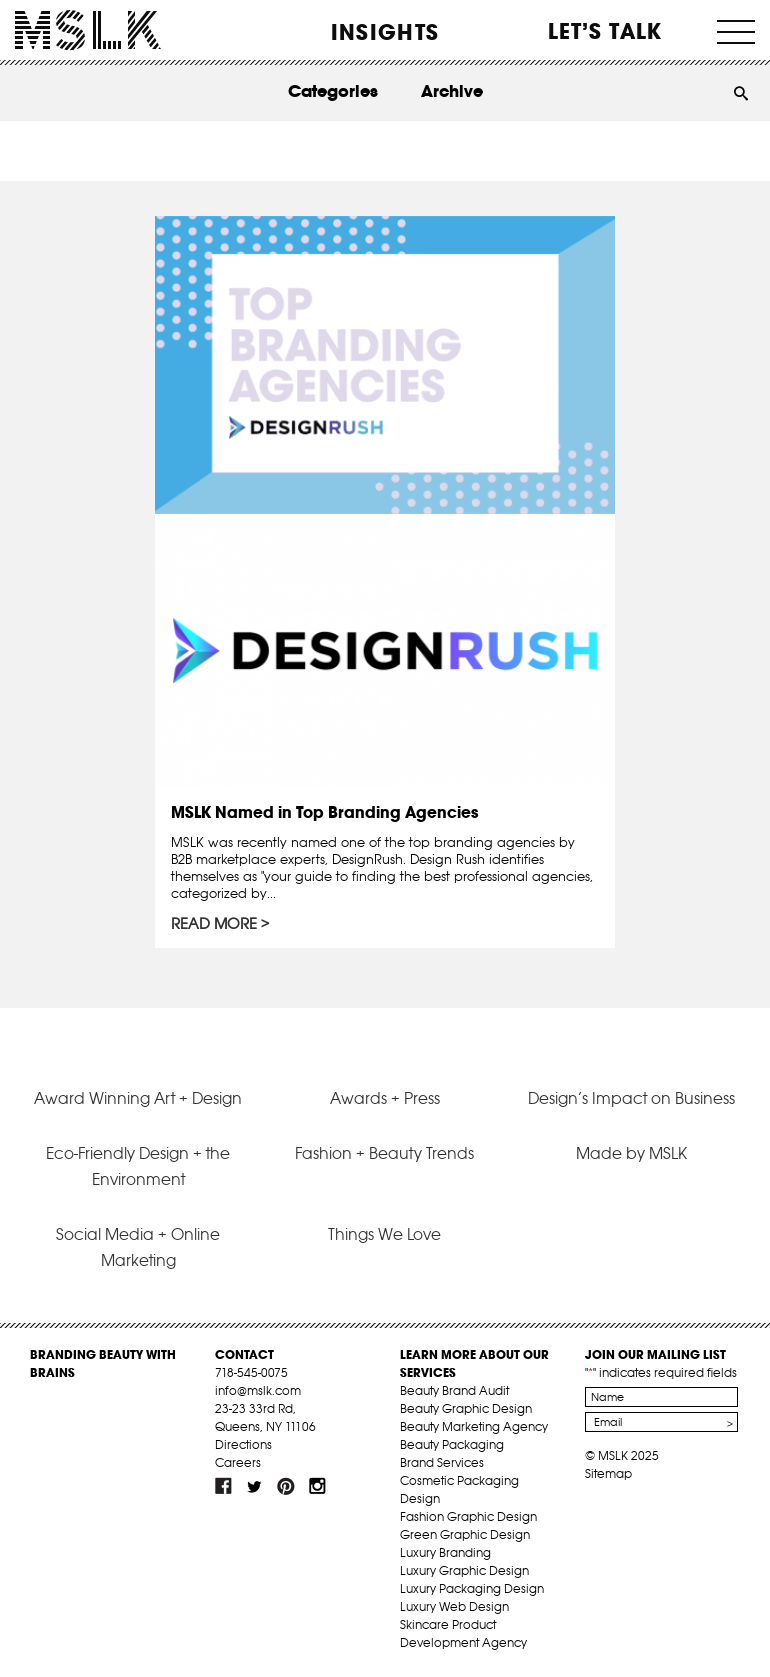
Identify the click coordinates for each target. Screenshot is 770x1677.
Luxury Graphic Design (464, 1570)
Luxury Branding (445, 1552)
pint (286, 1486)
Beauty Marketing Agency (474, 1426)
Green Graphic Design (465, 1534)
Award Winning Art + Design (138, 1098)
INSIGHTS (385, 32)
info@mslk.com (258, 1390)
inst (317, 1486)
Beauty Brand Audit (454, 1390)
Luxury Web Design (454, 1606)
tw (255, 1486)
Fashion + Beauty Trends (384, 1153)
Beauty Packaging (452, 1444)
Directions (243, 1444)
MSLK (88, 30)
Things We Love (384, 1234)
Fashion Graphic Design (468, 1516)
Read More (214, 924)
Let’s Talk (605, 31)
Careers (238, 1462)
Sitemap (608, 1473)
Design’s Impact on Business (631, 1098)
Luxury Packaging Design (472, 1588)
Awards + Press (385, 1098)
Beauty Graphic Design (466, 1408)
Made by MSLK (631, 1153)
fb (224, 1486)
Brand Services (442, 1462)
